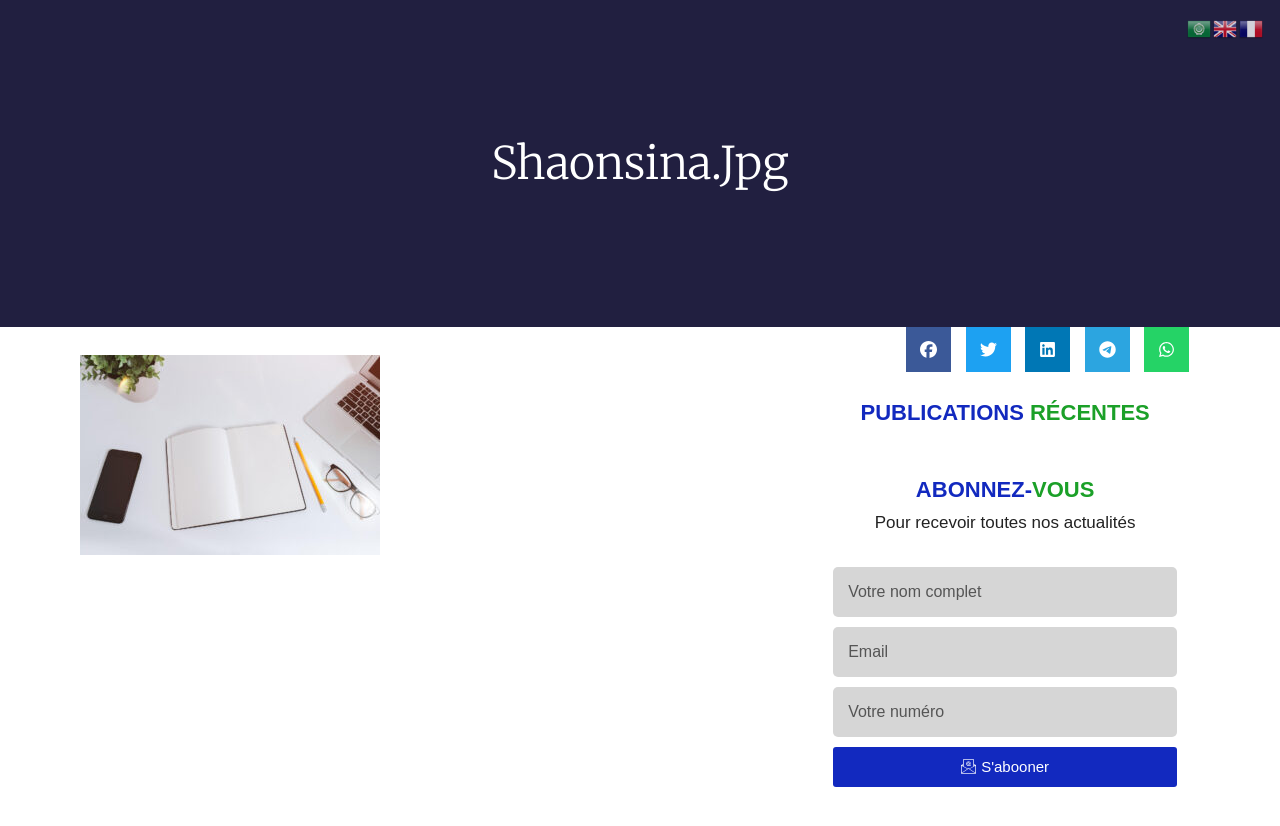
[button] (928, 349)
